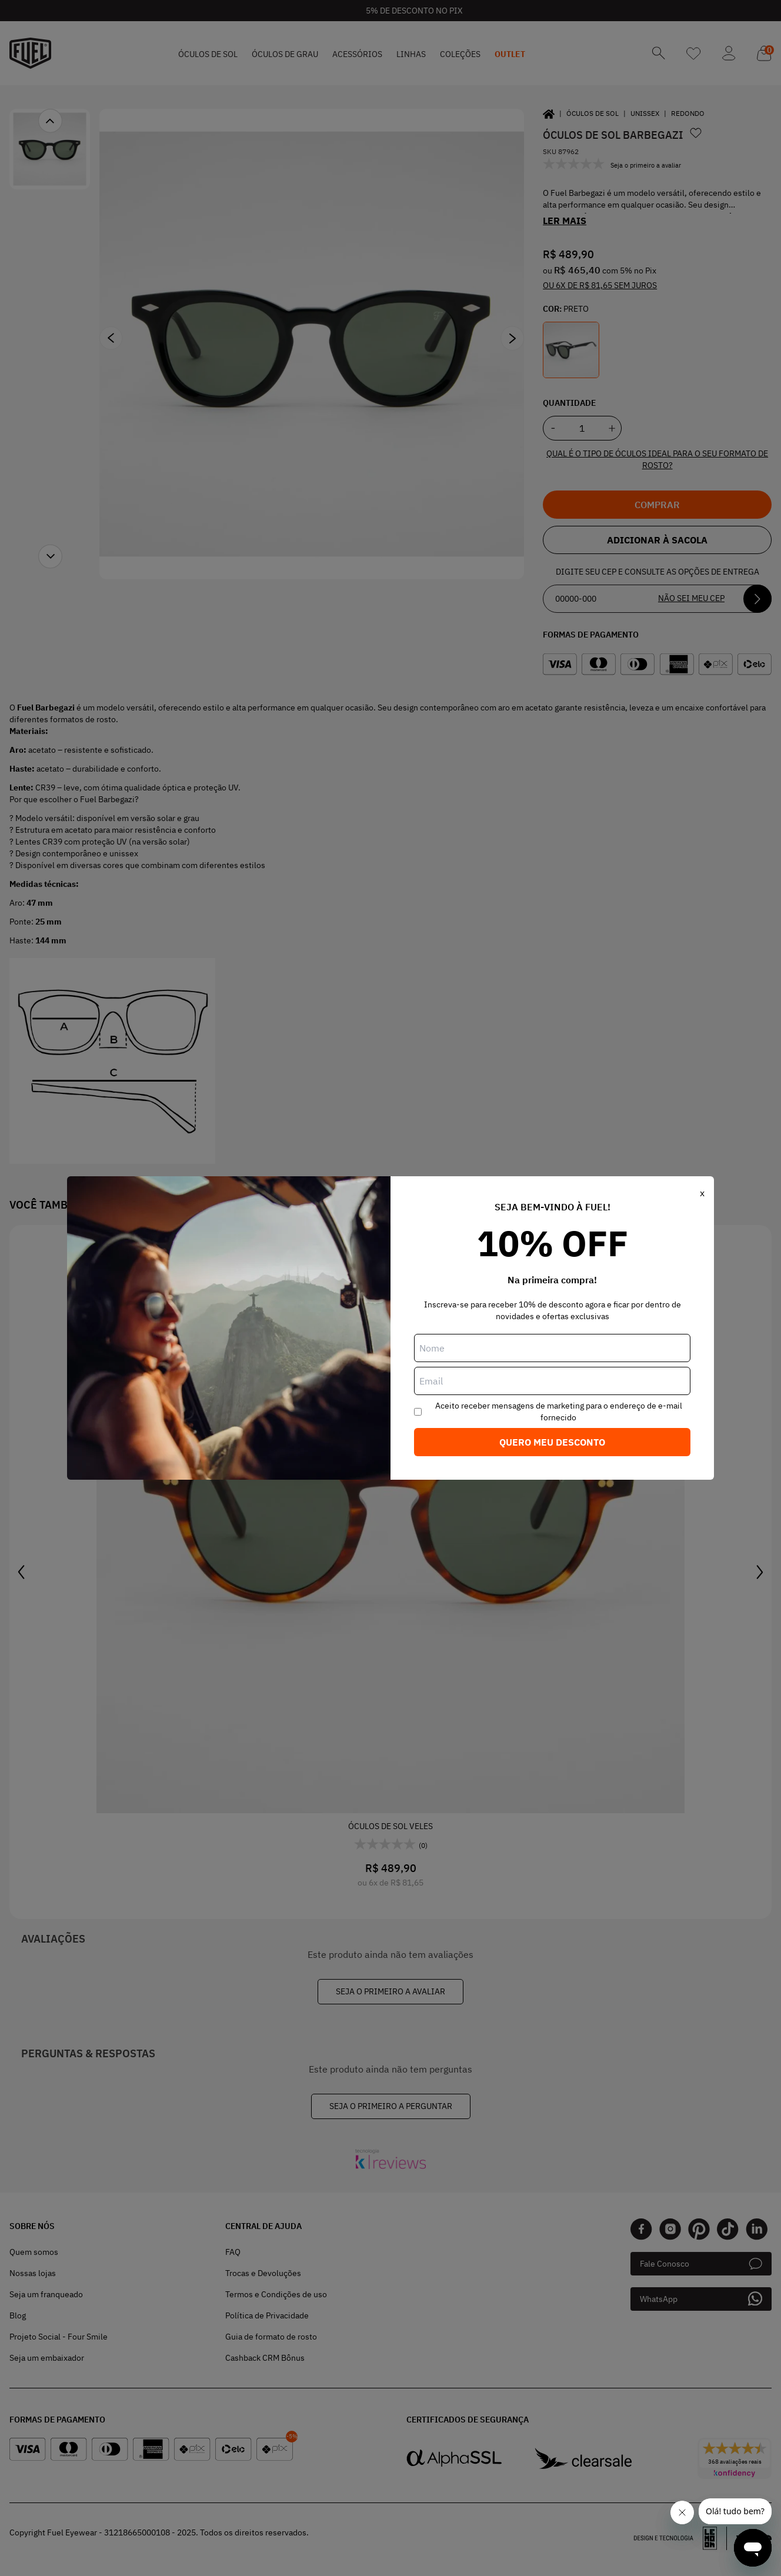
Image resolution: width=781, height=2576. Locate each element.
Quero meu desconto (552, 1442)
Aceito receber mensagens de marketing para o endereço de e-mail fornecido (558, 1411)
